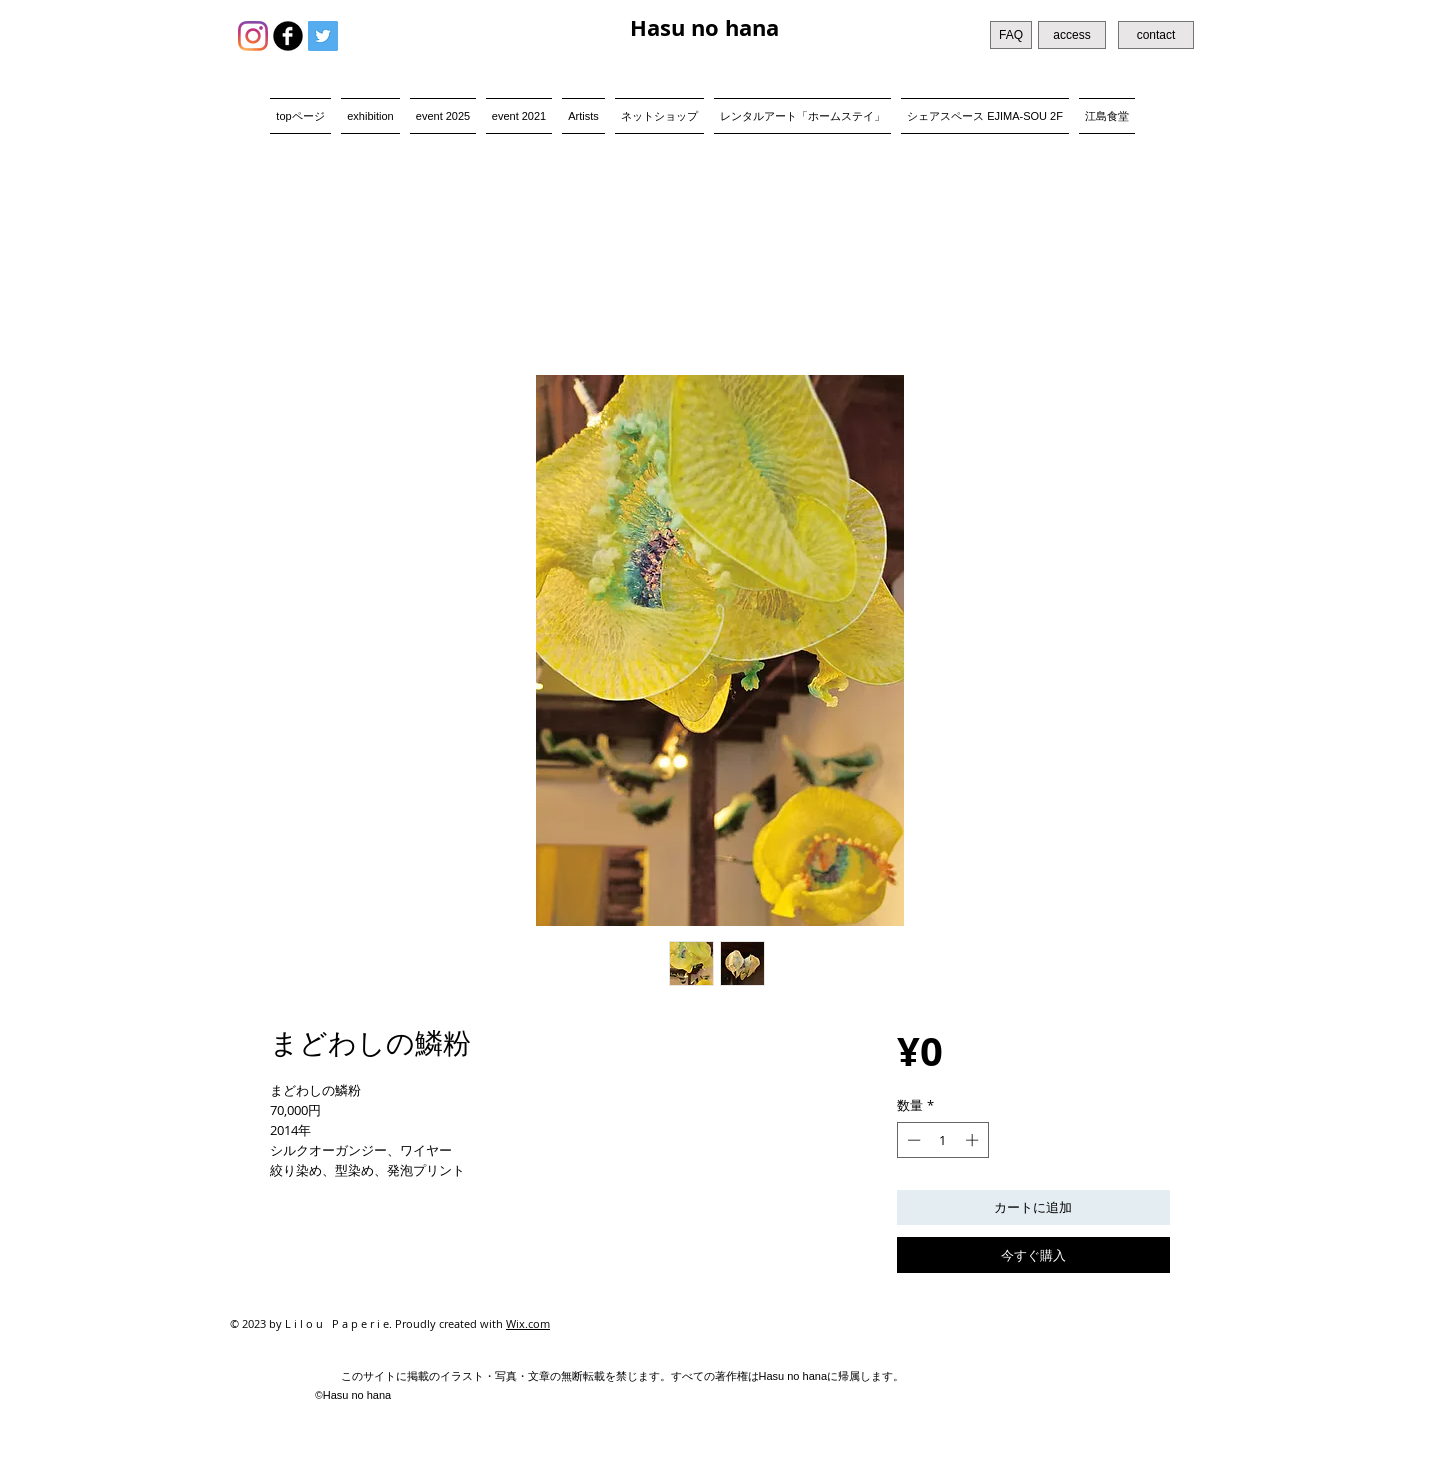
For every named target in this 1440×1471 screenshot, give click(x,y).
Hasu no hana (704, 27)
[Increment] (974, 1140)
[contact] (1156, 35)
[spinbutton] (942, 1140)
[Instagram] (253, 36)
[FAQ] (1011, 35)
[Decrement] (912, 1140)
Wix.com (528, 1323)
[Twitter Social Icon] (323, 36)
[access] (1072, 35)
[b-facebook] (288, 36)
